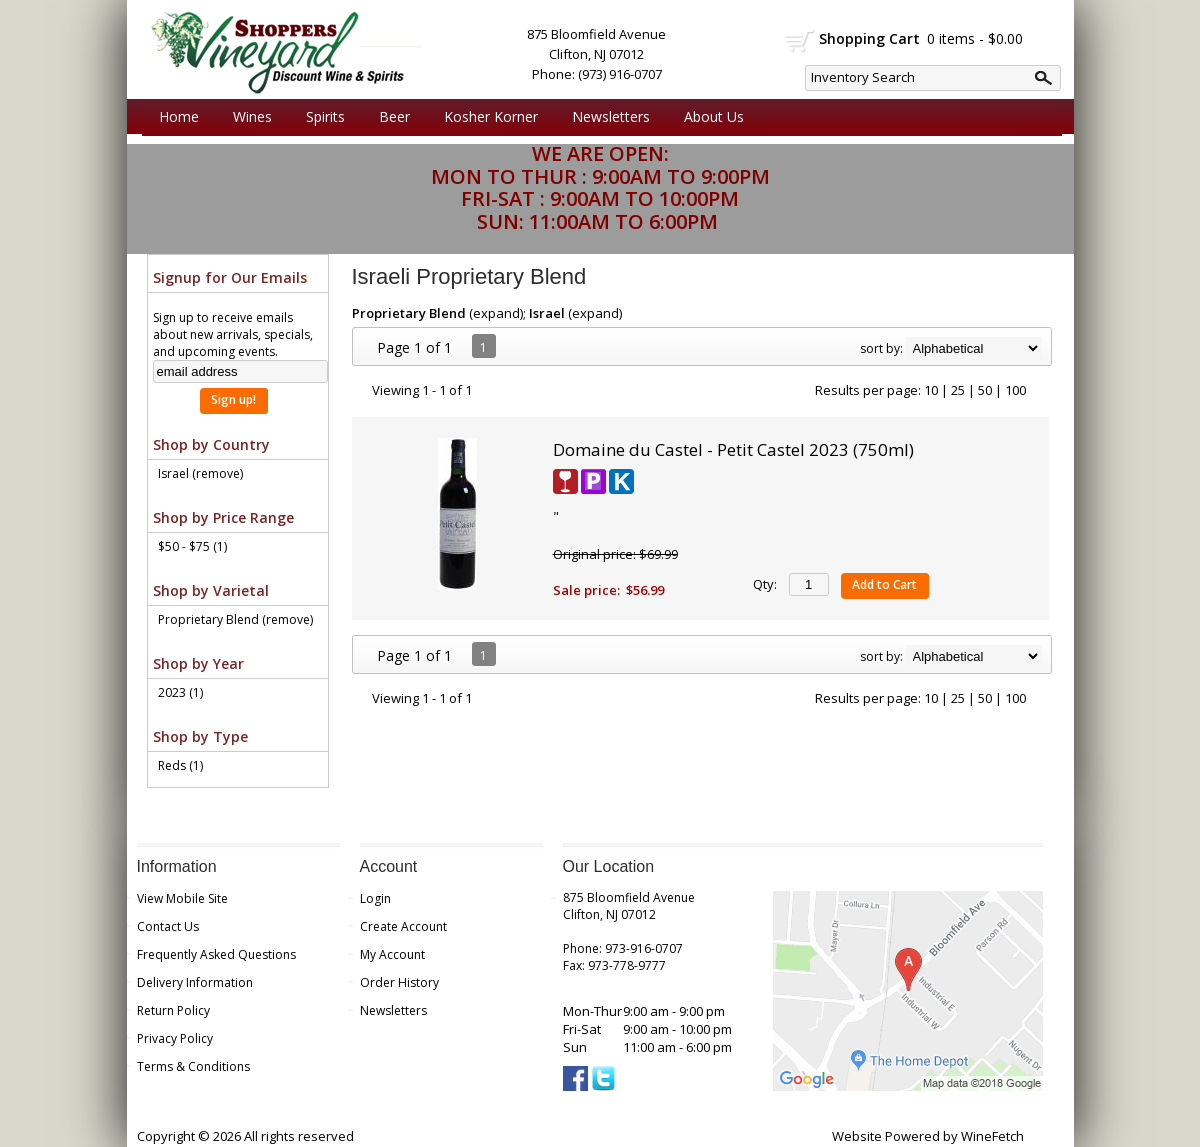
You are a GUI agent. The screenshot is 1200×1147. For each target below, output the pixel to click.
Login (375, 898)
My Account (392, 954)
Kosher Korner (486, 117)
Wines (247, 117)
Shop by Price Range (223, 517)
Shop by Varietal (211, 590)
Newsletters (611, 116)
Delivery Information (195, 982)
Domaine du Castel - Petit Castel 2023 (733, 449)
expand (496, 313)
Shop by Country (211, 444)
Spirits (320, 117)
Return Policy (173, 1010)
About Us (709, 117)
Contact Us (168, 926)
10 (931, 390)
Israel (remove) (200, 473)
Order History (399, 982)
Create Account (403, 926)
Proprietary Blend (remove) (235, 619)
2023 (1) (180, 692)
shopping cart (800, 41)
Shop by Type (200, 736)
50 (985, 390)
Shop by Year (198, 663)
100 (1015, 390)
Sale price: (586, 590)
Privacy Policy (175, 1038)
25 (958, 390)
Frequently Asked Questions (216, 954)
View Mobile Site (182, 898)
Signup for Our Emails (230, 277)
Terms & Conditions (193, 1066)
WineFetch (992, 1136)
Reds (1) (180, 765)
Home (179, 116)
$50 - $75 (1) (192, 546)
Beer (389, 117)
